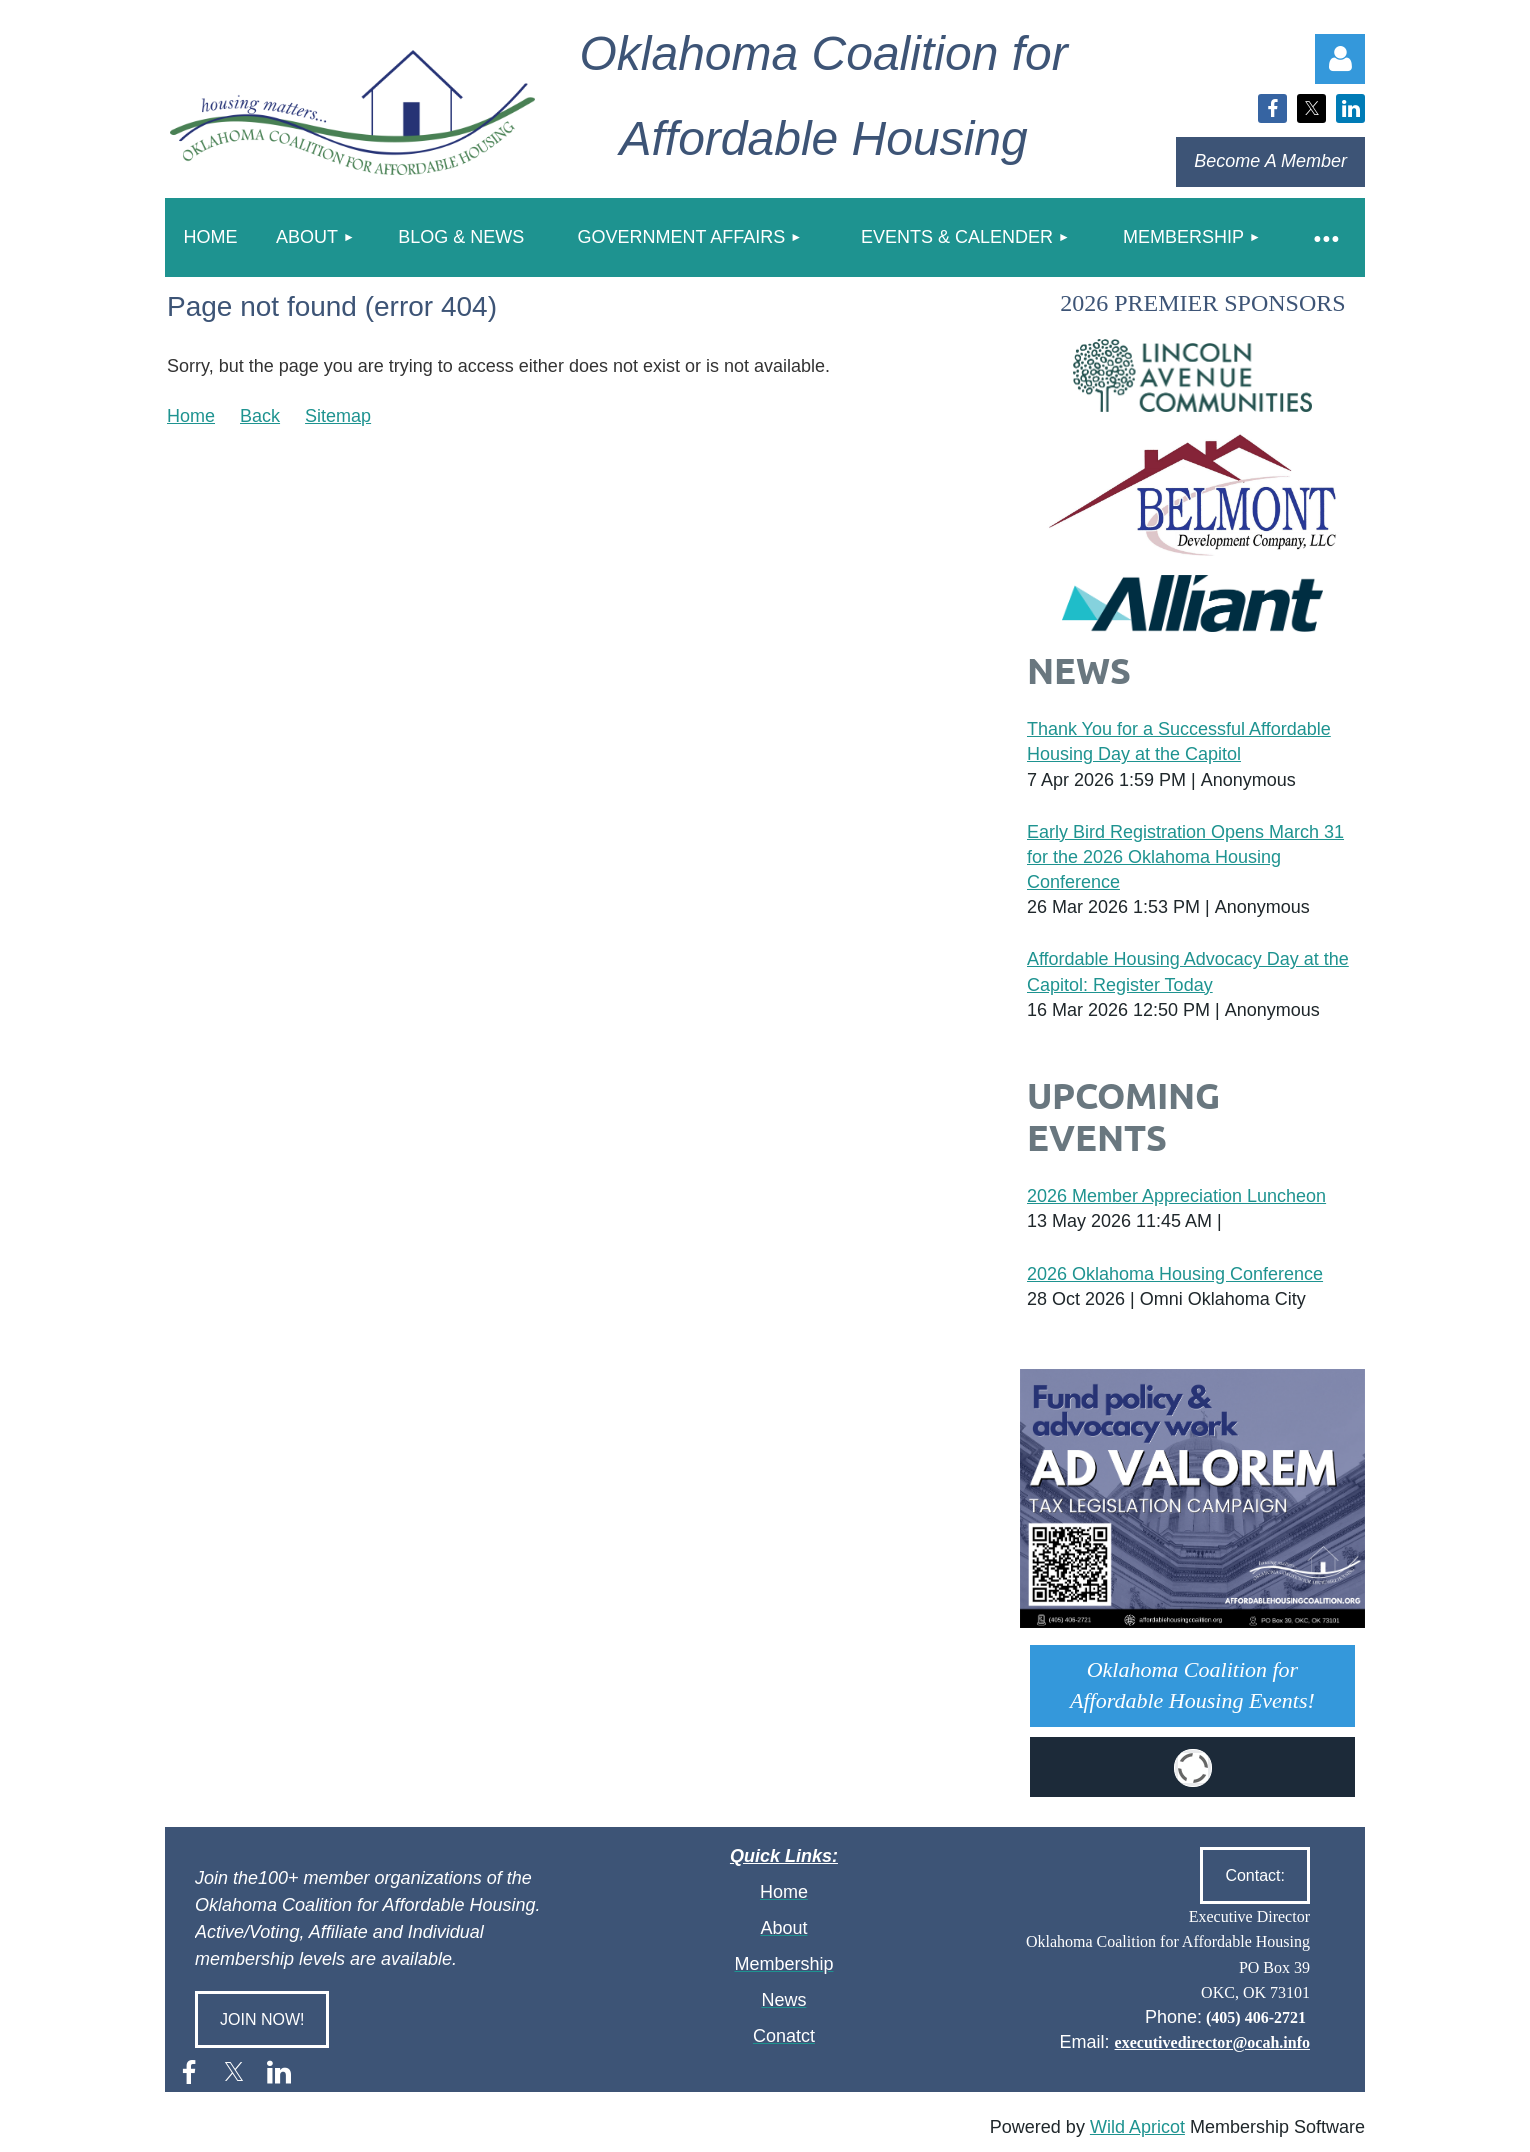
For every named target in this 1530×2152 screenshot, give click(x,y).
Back (260, 416)
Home (191, 416)
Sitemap (338, 416)
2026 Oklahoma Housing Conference (1175, 1274)
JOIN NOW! (262, 2019)
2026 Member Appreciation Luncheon (1176, 1196)
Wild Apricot (1137, 2127)
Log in (1340, 59)
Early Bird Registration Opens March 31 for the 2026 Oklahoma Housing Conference (1185, 857)
